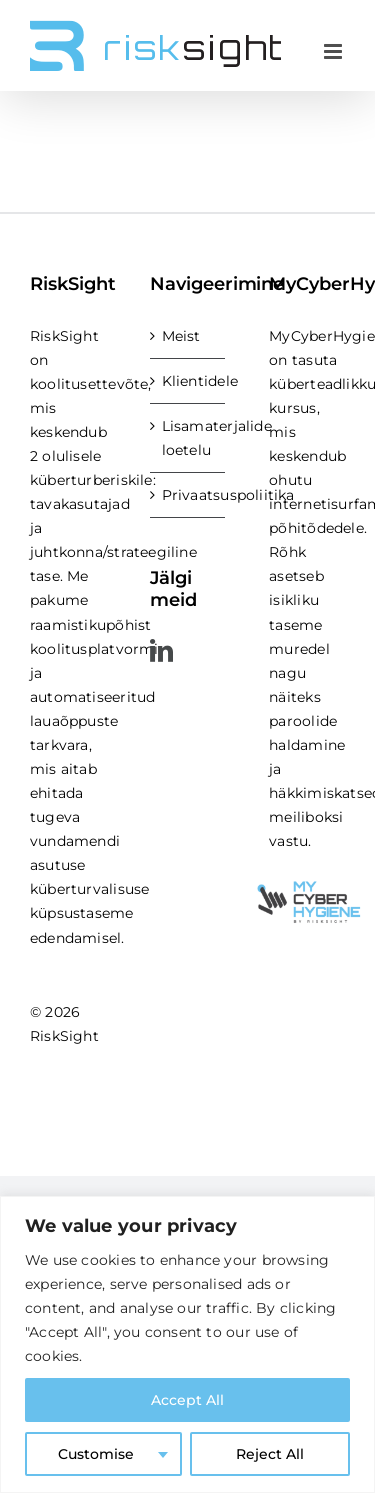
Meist (181, 336)
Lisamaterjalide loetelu (189, 438)
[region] (187, 1344)
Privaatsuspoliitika (189, 495)
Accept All (187, 1400)
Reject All (270, 1454)
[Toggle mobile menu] (334, 51)
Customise (96, 1454)
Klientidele (189, 381)
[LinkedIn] (161, 650)
